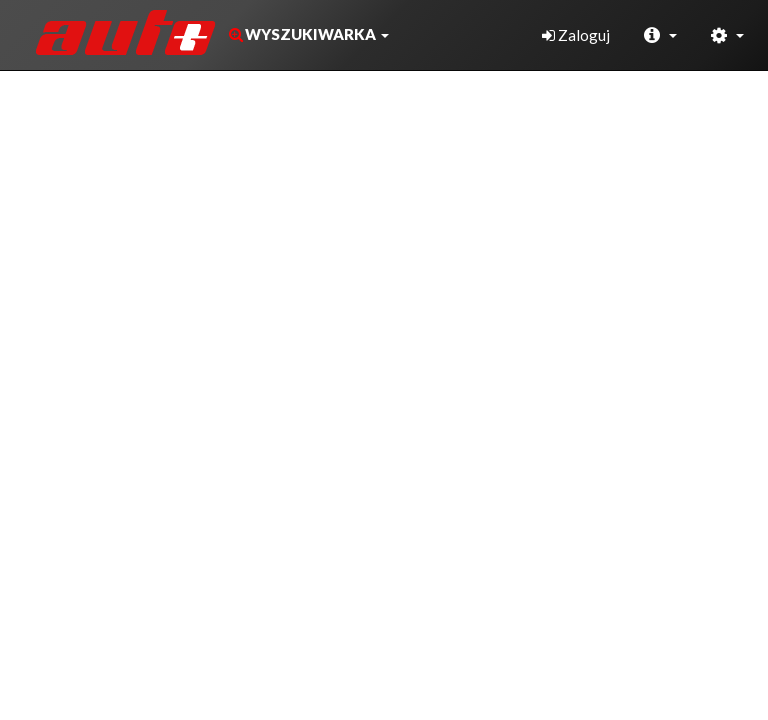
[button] (307, 35)
